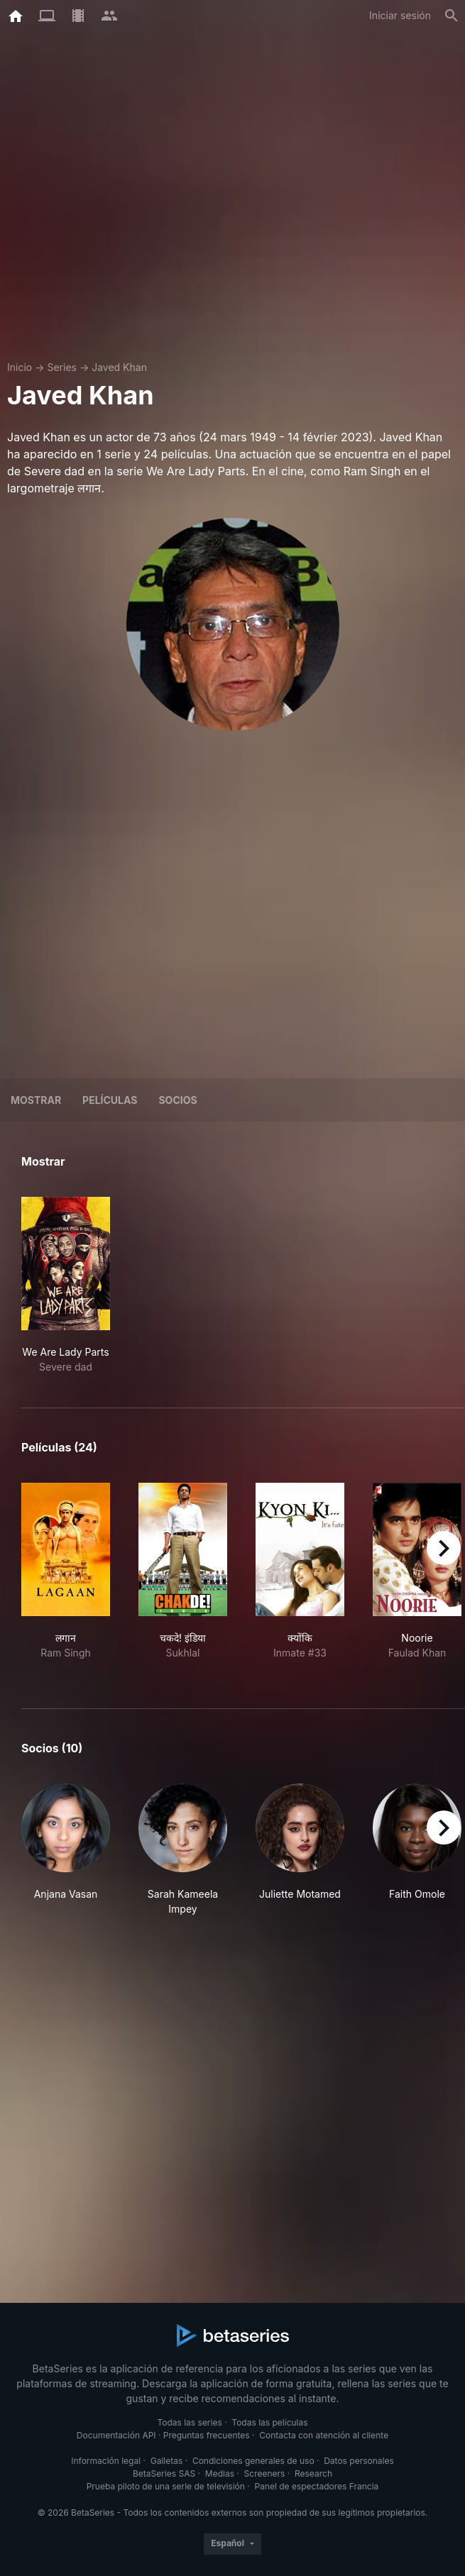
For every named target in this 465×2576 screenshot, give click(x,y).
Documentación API (116, 2435)
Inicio (19, 367)
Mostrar (36, 1100)
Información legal (106, 2460)
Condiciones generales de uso (253, 2460)
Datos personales (359, 2460)
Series (62, 367)
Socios (177, 1100)
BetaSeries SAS (164, 2473)
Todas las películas (269, 2422)
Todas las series (189, 2422)
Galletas (167, 2460)
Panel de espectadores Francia (316, 2486)
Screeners (264, 2473)
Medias (219, 2473)
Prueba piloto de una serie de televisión (166, 2486)
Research (313, 2473)
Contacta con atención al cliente (323, 2435)
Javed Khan (119, 367)
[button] (65, 1850)
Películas (109, 1100)
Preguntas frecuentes (206, 2435)
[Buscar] (451, 15)
